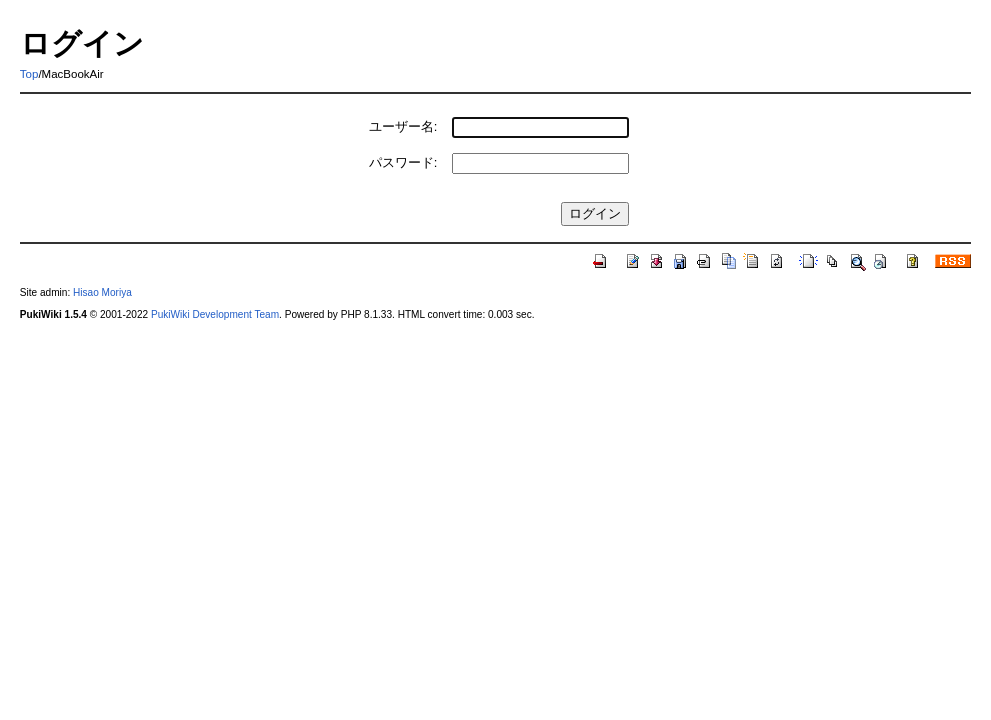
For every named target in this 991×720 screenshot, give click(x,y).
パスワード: (403, 162)
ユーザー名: (403, 126)
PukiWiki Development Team (215, 314)
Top (29, 74)
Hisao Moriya (102, 292)
